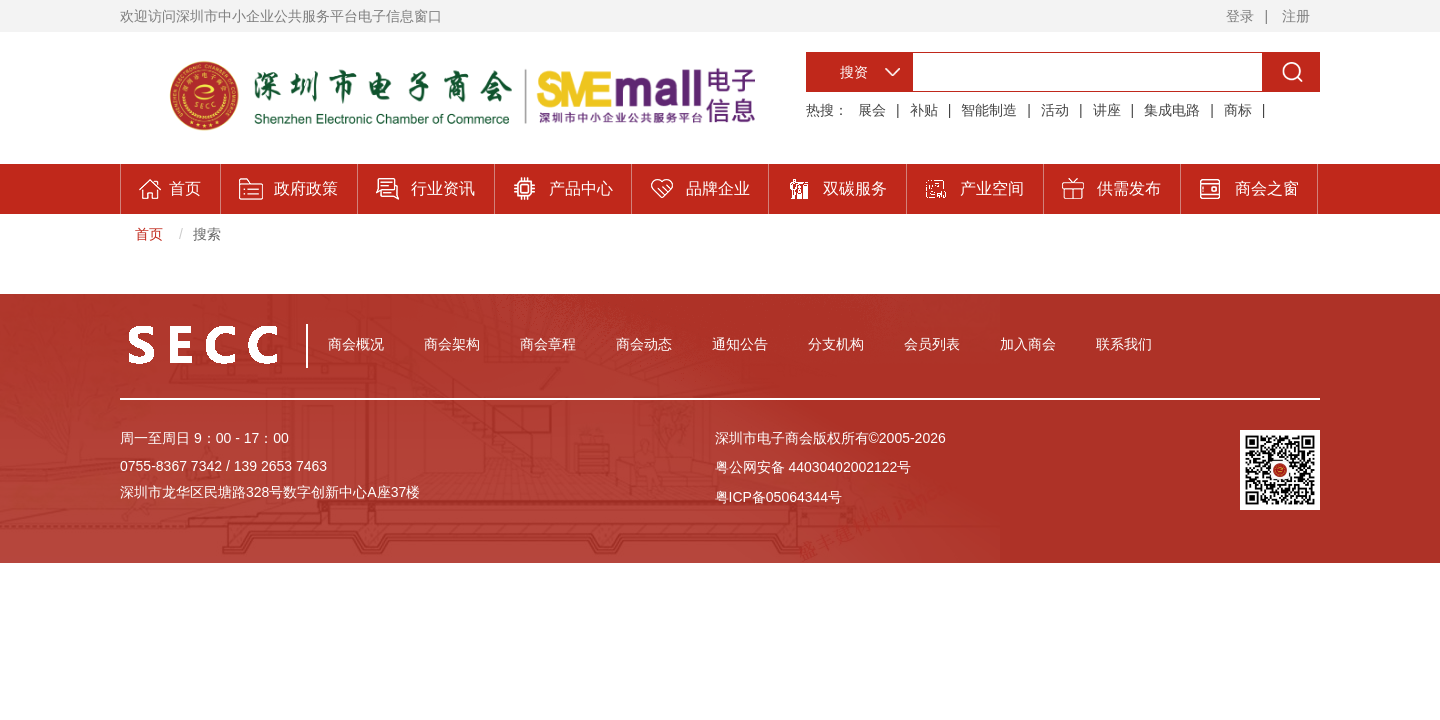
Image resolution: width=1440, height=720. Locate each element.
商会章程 (548, 344)
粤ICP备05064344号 (779, 497)
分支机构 (836, 344)
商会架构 (452, 344)
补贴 (924, 110)
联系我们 (1124, 344)
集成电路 (1172, 110)
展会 (872, 110)
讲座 (1107, 110)
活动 (1055, 110)
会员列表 (932, 344)
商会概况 (356, 344)
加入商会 (1028, 344)
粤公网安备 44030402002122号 (813, 467)
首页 (149, 234)
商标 (1238, 110)
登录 (1240, 16)
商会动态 (644, 344)
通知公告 (740, 344)
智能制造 (989, 110)
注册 (1296, 16)
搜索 (207, 234)
